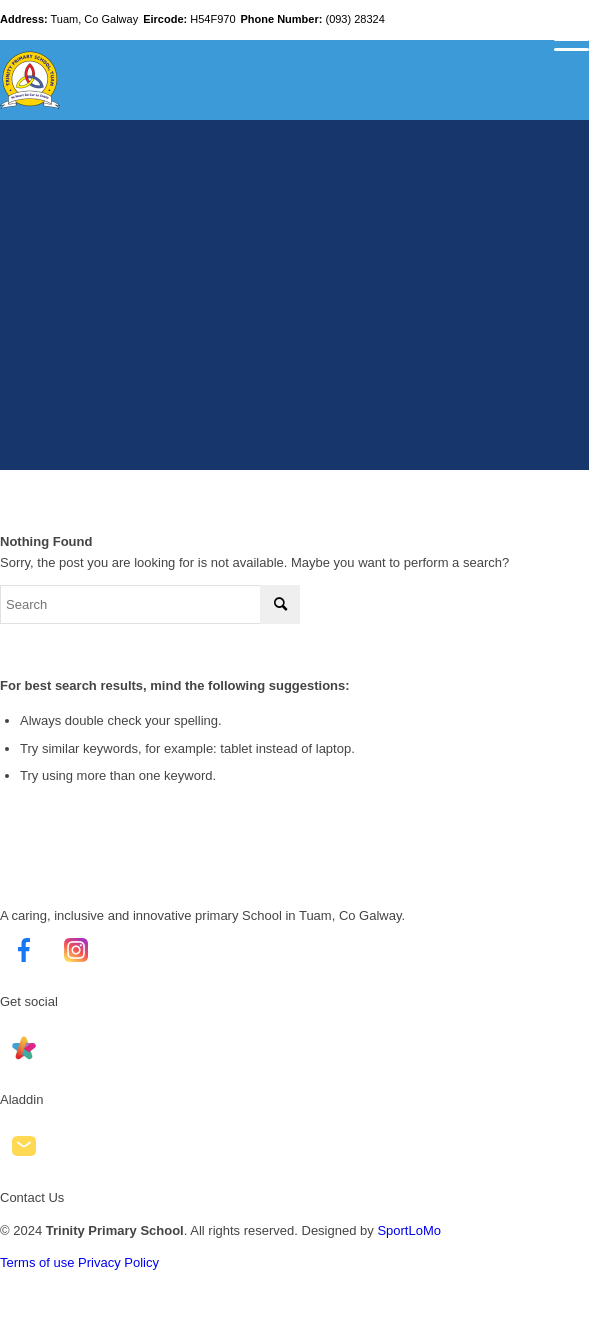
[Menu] (561, 40)
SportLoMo (409, 1230)
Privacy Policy (118, 1262)
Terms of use (37, 1262)
